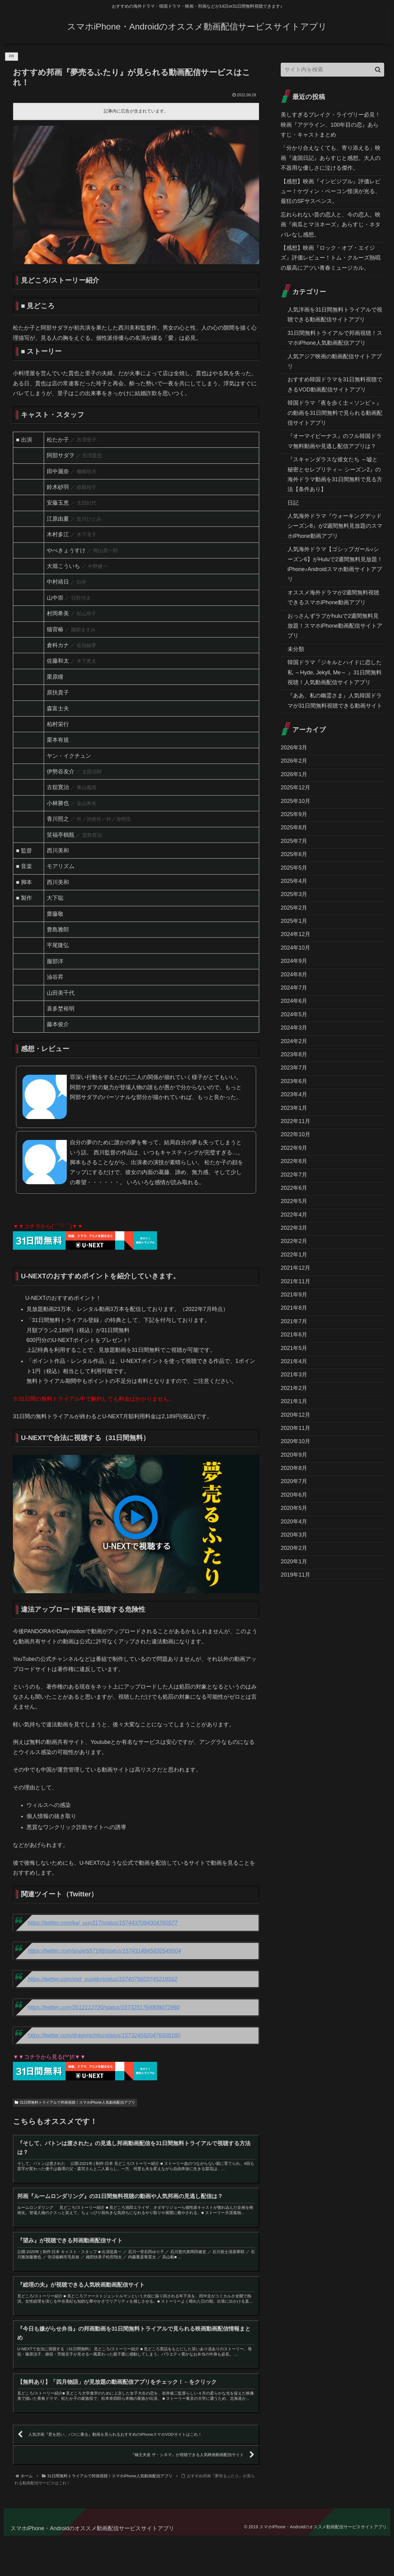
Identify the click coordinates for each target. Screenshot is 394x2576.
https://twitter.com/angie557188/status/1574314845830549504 (104, 1951)
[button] (377, 69)
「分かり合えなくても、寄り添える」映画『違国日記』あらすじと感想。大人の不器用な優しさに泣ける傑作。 (330, 158)
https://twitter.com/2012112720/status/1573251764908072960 (104, 2007)
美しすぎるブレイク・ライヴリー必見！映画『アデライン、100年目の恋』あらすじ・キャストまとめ (330, 125)
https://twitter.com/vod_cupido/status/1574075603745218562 (102, 1979)
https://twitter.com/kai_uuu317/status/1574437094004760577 (103, 1923)
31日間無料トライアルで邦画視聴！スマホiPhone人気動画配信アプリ (75, 2102)
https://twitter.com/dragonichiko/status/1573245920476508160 (104, 2035)
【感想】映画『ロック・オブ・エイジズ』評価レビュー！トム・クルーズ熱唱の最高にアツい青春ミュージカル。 (330, 258)
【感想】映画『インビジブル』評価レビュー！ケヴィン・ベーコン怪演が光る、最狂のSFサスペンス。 (330, 191)
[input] (332, 70)
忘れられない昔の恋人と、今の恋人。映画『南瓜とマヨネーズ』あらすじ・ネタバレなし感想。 (330, 225)
